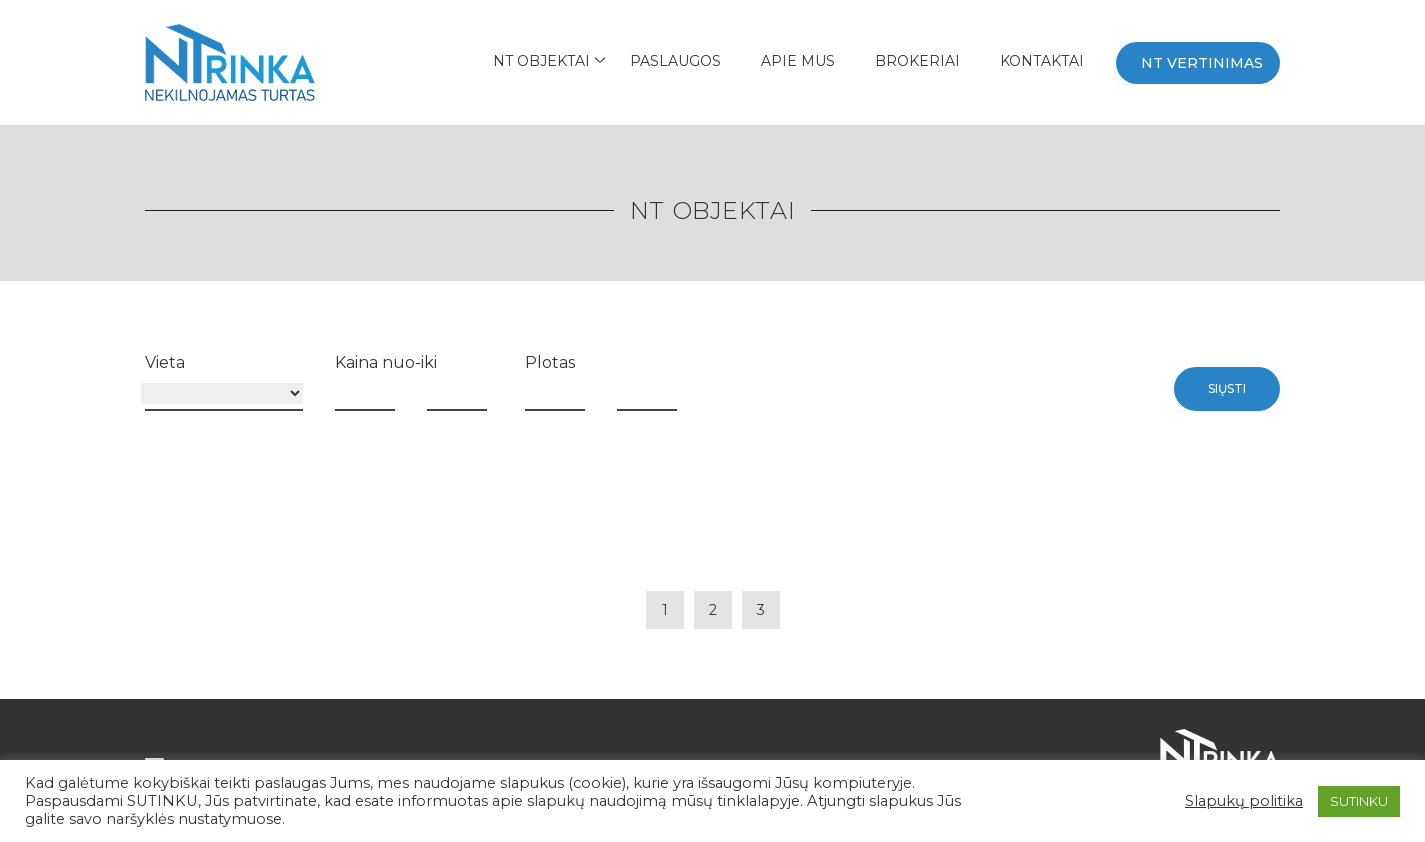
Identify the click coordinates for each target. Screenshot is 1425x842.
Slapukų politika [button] (1244, 801)
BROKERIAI (917, 61)
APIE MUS (798, 61)
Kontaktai (1042, 61)
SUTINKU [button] (1359, 801)
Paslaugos (675, 61)
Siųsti (1227, 388)
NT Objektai (541, 61)
